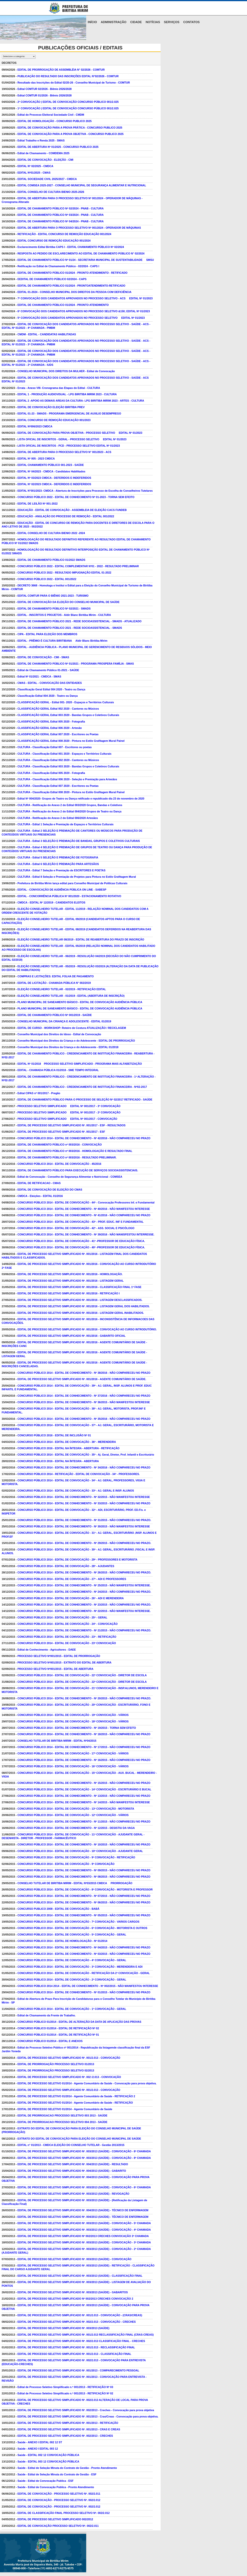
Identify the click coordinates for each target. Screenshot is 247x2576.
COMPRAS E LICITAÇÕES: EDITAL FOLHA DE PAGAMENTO (55, 976)
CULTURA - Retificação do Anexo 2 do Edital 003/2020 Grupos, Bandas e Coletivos (69, 805)
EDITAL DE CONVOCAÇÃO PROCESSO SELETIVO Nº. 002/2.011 (58, 2525)
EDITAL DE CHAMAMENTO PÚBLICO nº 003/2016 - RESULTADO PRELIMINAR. (66, 1157)
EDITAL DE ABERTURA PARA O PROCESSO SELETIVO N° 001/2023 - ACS (64, 452)
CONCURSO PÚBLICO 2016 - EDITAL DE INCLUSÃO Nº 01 (54, 1435)
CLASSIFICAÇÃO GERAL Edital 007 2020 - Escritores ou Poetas (57, 734)
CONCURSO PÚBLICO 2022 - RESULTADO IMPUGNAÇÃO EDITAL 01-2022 (64, 572)
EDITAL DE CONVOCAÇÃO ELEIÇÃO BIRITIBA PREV (51, 407)
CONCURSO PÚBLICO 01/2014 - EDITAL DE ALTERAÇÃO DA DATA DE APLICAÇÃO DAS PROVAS (79, 2021)
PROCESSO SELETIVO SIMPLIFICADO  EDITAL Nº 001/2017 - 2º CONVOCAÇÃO (68, 1112)
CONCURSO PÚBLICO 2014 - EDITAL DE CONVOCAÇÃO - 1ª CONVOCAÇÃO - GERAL (71, 2008)
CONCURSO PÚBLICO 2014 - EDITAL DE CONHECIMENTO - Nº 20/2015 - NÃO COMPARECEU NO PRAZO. (84, 1698)
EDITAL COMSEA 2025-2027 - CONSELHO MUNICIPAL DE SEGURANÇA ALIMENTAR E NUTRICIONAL (81, 185)
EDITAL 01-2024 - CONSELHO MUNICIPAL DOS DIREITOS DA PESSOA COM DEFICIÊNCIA (74, 292)
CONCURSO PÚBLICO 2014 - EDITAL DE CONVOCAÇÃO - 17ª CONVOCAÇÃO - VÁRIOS (73, 1753)
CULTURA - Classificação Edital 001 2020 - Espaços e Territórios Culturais (64, 753)
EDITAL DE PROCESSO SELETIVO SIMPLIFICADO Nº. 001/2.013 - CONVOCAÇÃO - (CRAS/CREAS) (79, 2315)
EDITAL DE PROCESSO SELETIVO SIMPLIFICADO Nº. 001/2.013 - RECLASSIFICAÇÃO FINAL (76, 2347)
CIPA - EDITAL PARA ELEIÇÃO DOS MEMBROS (47, 634)
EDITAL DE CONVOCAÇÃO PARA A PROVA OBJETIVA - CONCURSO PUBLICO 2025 (70, 134)
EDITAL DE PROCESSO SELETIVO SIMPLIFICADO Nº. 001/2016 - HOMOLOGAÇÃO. (69, 1274)
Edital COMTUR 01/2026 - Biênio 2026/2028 (44, 95)
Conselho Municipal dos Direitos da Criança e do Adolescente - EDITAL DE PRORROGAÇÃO (76, 1040)
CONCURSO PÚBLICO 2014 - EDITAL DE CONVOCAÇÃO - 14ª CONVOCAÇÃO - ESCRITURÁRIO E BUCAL (84, 1789)
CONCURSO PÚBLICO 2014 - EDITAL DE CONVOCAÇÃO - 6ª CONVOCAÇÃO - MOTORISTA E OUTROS (82, 1928)
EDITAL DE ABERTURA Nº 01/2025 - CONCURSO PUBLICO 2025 (57, 146)
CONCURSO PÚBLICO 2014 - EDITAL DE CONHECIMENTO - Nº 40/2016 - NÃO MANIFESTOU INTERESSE (83, 1208)
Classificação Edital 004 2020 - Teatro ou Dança (47, 695)
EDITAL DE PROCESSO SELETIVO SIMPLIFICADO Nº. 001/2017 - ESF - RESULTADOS (71, 1125)
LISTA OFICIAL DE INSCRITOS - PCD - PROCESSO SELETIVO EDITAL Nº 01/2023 (68, 445)
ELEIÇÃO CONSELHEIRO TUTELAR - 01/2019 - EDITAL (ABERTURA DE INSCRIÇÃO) (71, 995)
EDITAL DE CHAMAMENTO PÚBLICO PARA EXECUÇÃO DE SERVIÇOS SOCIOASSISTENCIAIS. (77, 1170)
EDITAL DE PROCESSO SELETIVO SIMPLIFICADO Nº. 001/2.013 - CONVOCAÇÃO (68, 2057)
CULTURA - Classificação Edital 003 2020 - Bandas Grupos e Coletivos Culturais (68, 766)
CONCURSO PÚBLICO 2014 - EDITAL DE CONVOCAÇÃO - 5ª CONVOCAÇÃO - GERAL (71, 1934)
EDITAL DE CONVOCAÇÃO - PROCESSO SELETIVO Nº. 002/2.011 (58, 2493)
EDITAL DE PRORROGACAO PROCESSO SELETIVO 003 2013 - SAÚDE (62, 2115)
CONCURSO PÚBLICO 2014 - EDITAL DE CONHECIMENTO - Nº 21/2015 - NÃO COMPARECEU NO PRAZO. (84, 1630)
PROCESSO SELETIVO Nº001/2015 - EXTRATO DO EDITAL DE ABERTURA (64, 1662)
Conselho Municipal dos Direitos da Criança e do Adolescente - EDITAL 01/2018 (67, 1047)
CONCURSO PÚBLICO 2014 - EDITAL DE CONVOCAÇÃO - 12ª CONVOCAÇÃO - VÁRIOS (73, 1815)
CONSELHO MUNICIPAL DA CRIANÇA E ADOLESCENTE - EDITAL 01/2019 (64, 1021)
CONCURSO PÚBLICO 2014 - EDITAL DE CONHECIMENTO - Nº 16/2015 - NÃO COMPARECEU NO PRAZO (83, 1760)
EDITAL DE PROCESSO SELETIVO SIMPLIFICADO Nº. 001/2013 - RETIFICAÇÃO (67, 2422)
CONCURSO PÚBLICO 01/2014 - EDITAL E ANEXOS (50, 2041)
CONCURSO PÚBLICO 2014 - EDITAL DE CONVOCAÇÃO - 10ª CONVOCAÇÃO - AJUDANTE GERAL (80, 1851)
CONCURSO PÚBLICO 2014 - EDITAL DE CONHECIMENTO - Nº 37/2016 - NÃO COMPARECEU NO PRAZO (83, 1395)
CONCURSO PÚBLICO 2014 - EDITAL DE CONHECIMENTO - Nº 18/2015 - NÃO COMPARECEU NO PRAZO (83, 1734)
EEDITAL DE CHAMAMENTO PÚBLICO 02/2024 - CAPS (52, 279)
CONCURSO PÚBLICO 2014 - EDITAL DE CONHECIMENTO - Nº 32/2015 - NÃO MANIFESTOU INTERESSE (83, 1497)
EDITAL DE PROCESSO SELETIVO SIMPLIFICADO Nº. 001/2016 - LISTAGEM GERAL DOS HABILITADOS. (83, 1306)
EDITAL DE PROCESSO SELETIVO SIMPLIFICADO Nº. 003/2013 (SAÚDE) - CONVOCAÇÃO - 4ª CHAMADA (84, 2229)
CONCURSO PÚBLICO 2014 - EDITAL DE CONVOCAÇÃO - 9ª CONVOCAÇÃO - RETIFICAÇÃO (76, 1857)
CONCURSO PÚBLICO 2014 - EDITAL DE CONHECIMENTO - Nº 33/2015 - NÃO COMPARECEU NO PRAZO (83, 1503)
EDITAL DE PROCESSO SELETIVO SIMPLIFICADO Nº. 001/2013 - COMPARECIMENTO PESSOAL (78, 2370)
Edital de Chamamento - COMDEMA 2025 (43, 153)
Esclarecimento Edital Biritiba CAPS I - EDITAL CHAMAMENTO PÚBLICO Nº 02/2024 (70, 247)
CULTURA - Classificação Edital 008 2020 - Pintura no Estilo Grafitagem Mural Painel (71, 792)
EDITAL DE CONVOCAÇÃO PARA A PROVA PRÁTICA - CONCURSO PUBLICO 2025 (69, 127)
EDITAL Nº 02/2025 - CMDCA (35, 166)
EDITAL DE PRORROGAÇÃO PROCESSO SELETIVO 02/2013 (55, 2070)
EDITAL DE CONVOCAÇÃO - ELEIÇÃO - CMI (45, 159)
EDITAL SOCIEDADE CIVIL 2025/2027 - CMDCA (47, 179)
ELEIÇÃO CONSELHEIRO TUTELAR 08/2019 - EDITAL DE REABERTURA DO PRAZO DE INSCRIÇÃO (80, 939)
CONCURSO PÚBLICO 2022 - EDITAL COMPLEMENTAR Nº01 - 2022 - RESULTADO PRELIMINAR (78, 566)
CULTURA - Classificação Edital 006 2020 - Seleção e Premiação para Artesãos (67, 779)
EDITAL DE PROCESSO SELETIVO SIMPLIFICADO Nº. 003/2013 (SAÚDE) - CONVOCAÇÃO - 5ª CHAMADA (84, 2223)
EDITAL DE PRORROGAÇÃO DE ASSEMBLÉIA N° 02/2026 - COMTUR (61, 69)
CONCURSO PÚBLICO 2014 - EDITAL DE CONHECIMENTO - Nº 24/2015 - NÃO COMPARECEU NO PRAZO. (84, 1591)
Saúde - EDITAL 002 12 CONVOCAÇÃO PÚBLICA (48, 2455)
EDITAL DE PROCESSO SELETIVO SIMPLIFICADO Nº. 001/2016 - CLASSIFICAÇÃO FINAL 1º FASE (79, 1287)
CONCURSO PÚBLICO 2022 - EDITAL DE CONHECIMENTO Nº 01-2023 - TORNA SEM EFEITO (75, 497)
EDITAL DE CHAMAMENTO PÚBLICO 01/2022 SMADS (51, 559)
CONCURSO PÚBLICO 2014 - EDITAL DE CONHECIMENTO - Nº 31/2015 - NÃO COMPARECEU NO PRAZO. (84, 1520)
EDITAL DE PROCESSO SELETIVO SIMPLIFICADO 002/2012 (55, 2519)
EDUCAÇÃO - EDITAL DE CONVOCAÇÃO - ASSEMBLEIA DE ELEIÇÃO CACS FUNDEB (72, 510)
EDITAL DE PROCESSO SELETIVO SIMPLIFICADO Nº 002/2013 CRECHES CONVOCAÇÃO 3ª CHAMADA (83, 2236)
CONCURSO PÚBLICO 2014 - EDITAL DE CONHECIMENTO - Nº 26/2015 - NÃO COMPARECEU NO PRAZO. (84, 1572)
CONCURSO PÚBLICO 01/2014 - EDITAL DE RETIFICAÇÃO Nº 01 (58, 2034)
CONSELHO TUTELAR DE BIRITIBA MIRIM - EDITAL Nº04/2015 (56, 1740)
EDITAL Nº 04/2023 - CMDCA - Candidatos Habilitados (51, 471)
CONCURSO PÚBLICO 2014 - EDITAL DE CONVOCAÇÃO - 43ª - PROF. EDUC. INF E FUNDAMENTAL (80, 1221)
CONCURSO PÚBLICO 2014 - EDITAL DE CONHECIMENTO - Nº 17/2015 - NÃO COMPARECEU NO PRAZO (83, 1747)
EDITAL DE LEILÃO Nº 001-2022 (37, 503)
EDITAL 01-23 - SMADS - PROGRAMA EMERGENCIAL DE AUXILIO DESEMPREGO (69, 413)
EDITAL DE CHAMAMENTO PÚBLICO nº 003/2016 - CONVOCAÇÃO (59, 1144)
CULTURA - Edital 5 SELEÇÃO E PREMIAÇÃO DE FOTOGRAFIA (57, 857)
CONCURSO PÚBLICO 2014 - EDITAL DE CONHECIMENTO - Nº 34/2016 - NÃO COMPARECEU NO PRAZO (83, 1467)
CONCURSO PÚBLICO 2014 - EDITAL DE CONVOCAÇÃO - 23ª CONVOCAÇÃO (66, 1643)
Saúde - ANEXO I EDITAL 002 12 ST (39, 2442)
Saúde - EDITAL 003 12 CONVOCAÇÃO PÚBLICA (48, 2461)
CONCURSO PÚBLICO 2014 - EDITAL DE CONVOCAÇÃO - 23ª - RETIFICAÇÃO (66, 1636)
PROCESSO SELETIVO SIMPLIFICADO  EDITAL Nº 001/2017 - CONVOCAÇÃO (67, 1118)
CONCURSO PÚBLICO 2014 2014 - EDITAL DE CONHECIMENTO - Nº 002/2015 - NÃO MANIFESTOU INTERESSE (87, 1986)
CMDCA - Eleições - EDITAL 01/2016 (40, 1196)
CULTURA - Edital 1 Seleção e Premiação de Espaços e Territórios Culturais (65, 824)
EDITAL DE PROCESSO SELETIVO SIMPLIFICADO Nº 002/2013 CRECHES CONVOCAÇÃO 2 (75, 2298)
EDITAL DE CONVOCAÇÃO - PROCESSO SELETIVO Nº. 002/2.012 (58, 2500)
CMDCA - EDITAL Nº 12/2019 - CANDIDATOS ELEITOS (51, 902)
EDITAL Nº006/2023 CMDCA (34, 426)
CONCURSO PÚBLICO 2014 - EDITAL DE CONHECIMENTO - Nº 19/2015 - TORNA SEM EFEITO (76, 1727)
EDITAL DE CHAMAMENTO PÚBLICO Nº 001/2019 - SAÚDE (54, 1015)
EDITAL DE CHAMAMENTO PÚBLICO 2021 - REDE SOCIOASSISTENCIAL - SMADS (69, 627)
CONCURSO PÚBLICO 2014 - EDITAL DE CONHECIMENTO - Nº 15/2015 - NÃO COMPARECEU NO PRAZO (83, 1783)
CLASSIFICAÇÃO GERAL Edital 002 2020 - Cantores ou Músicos (58, 708)
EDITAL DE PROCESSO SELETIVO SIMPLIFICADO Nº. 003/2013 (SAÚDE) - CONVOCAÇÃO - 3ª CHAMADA (84, 2242)
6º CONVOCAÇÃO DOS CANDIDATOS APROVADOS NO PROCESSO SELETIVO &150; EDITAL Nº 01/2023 (83, 311)
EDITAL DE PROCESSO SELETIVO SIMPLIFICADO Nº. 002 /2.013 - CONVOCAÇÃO (69, 2077)
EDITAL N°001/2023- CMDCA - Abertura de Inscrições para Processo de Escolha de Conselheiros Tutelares (85, 490)
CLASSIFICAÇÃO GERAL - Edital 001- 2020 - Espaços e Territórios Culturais (65, 702)
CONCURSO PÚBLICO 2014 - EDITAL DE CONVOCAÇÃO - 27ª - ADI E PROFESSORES (71, 1579)
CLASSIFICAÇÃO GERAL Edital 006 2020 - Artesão (49, 728)
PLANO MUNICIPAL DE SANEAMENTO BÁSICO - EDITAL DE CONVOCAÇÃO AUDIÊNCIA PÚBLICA (79, 1002)
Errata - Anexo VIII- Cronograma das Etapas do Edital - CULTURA (58, 388)
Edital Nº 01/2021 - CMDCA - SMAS (39, 676)
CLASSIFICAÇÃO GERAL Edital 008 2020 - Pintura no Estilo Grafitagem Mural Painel (71, 740)
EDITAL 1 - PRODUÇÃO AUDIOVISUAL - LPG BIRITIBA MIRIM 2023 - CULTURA (67, 394)
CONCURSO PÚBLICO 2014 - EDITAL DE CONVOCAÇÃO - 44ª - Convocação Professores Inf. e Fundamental (85, 1202)
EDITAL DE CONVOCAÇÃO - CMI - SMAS (43, 657)
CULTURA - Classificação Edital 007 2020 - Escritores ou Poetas (58, 785)
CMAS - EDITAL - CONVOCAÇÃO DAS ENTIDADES (49, 682)
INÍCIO (92, 22)
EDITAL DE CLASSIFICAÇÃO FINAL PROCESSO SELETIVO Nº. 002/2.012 (63, 2513)
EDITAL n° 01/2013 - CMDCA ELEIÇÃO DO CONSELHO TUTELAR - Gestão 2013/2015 (70, 2145)
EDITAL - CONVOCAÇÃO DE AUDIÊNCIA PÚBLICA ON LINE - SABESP (61, 889)
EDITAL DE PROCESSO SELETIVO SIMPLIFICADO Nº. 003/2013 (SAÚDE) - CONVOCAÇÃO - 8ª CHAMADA (84, 2151)
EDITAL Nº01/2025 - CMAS (33, 172)
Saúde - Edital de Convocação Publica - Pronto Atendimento (55, 2487)
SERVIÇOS (171, 22)
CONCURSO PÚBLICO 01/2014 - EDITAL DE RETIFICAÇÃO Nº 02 (58, 2028)
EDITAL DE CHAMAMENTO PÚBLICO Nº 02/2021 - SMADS (54, 608)
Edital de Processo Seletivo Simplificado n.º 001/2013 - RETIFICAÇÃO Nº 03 (65, 2387)
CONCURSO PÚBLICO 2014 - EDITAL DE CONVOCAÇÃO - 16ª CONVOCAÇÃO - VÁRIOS (73, 1766)
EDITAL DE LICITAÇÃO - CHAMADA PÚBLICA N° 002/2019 (54, 982)
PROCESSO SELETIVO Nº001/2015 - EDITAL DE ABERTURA (55, 1669)
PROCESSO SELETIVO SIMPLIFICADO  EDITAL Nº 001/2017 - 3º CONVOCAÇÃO (68, 1106)
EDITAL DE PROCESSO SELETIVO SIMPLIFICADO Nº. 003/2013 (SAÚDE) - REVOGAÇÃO (73, 2193)
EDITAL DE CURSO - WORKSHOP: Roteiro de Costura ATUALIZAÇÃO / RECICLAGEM (71, 1028)
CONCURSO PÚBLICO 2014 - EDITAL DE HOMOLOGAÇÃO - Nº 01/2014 (62, 1941)
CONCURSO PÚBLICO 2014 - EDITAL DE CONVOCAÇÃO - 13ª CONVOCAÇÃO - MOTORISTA (75, 1808)
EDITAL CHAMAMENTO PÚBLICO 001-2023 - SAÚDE (50, 465)
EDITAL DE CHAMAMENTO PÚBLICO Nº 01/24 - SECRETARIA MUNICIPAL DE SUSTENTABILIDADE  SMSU (85, 259)
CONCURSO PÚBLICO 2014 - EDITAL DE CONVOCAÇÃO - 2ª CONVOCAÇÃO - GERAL (71, 1979)
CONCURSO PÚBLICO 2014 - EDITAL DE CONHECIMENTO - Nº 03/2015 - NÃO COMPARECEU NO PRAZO (83, 1953)
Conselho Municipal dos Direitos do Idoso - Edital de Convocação (59, 1034)
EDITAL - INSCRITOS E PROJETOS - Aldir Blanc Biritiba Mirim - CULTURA (64, 615)
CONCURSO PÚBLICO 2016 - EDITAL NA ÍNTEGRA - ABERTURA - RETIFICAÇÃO (68, 1448)
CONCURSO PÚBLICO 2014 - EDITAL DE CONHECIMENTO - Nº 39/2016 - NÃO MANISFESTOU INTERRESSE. (85, 1234)
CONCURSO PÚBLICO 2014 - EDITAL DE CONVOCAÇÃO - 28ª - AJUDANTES (65, 1566)
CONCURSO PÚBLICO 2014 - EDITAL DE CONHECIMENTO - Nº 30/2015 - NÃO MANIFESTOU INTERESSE (83, 1526)
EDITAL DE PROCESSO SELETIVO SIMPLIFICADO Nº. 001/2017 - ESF (61, 1131)
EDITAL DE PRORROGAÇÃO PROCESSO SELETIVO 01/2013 (55, 2064)
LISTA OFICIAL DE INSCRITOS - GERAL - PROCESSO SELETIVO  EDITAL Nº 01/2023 (71, 439)
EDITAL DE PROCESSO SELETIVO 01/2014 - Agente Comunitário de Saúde (64, 2109)
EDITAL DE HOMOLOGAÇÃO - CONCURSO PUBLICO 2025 (54, 121)
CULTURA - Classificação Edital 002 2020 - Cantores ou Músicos (58, 760)
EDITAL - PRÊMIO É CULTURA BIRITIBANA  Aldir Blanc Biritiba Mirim (62, 640)
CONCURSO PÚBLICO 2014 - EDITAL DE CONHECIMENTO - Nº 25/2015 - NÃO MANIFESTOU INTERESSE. (84, 1585)
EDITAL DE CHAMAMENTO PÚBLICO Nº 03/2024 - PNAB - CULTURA (60, 214)
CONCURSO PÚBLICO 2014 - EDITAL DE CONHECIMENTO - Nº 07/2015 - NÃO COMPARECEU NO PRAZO (83, 1896)
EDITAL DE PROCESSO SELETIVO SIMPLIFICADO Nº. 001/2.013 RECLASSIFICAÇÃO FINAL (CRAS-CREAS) (85, 2334)
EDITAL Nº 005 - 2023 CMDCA (36, 458)
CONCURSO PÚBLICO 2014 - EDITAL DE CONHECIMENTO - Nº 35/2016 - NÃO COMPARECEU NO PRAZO (83, 1418)
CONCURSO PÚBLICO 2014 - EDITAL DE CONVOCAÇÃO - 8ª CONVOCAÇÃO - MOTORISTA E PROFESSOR (85, 1889)
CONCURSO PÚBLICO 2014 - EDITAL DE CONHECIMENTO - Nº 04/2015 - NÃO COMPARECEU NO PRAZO (83, 1947)
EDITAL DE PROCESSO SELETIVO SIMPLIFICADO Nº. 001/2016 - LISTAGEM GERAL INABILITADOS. (80, 1312)
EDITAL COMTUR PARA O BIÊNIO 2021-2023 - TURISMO (52, 595)
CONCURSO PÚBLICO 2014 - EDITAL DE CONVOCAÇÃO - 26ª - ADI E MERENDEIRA (70, 1598)
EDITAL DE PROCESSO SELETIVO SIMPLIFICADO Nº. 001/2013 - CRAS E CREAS (68, 2429)
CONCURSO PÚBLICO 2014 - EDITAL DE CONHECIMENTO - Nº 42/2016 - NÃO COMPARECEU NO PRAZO (83, 1138)
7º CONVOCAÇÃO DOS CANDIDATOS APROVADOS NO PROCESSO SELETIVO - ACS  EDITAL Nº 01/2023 (85, 298)
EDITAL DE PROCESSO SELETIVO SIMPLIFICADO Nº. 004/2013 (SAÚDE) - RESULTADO (72, 2164)
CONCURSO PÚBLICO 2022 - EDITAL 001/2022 (46, 579)
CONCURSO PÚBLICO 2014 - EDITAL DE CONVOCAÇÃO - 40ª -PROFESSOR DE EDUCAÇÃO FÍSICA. (81, 1247)
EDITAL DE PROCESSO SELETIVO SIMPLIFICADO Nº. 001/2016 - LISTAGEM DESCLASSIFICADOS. (79, 1300)
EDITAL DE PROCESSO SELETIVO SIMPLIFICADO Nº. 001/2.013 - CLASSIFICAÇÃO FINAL (74, 2354)
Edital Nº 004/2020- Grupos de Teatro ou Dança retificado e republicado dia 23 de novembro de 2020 (80, 798)
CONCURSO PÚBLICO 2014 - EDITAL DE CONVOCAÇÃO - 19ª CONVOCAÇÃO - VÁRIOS (73, 1715)
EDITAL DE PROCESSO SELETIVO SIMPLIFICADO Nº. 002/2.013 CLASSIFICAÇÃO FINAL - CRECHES (81, 2341)
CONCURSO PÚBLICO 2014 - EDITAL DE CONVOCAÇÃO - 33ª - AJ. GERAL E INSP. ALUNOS (75, 1490)
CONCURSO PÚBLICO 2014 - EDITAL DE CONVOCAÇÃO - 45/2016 (59, 1163)
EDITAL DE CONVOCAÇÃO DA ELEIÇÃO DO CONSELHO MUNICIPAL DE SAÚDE (68, 602)
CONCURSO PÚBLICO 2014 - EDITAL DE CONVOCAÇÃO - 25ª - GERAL (62, 1617)
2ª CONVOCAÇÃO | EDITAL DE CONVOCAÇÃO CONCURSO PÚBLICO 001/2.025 (68, 101)
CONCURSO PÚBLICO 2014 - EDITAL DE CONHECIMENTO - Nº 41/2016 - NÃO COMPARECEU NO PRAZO (83, 1215)
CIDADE (136, 22)
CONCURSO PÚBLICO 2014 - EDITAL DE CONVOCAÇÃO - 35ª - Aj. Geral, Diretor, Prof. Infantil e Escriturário (85, 1454)
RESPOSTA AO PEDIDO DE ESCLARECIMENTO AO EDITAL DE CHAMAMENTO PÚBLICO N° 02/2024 (80, 253)
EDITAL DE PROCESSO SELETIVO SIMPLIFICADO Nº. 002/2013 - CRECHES (65, 2435)
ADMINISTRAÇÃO (113, 22)
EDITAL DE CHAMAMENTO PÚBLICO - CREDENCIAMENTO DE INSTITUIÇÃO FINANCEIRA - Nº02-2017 (82, 1086)
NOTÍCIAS (153, 22)
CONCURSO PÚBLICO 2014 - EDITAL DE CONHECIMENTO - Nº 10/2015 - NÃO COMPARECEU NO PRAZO (83, 1844)
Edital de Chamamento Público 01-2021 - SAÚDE (48, 670)
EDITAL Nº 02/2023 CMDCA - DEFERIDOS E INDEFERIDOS (54, 484)
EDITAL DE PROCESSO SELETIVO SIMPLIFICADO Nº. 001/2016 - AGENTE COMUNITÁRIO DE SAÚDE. (81, 1379)
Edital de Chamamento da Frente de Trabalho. (46, 2015)
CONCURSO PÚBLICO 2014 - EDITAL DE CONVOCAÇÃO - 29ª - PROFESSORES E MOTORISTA (77, 1559)
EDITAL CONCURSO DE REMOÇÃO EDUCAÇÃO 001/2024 (54, 240)
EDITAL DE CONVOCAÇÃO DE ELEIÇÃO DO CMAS (49, 1189)
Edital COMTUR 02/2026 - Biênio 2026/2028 (44, 89)
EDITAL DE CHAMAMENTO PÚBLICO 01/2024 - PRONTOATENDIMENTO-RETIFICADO (71, 285)
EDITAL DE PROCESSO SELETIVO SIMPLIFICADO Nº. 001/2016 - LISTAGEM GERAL (70, 1280)
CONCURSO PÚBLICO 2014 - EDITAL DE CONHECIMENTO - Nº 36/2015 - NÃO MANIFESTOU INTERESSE (83, 1402)
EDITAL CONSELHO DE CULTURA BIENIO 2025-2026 (50, 192)
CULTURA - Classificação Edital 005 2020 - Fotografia (51, 773)
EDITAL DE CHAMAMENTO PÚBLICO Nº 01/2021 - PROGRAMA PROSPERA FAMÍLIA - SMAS (75, 663)
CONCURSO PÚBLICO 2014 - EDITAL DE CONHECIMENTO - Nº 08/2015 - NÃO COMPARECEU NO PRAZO (83, 1876)
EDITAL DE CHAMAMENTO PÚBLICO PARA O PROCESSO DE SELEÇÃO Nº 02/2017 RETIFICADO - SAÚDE (84, 1099)
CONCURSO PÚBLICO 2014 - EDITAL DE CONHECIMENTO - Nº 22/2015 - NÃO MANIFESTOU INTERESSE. (84, 1611)
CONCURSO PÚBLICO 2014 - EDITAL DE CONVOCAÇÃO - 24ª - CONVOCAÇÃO (67, 1623)
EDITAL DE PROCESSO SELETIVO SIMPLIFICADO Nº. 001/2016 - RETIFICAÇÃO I (68, 1293)
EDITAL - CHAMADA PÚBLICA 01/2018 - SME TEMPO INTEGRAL (58, 1070)
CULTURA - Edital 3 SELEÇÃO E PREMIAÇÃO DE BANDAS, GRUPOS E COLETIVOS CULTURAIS (78, 841)
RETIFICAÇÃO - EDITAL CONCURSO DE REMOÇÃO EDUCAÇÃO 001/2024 (64, 234)
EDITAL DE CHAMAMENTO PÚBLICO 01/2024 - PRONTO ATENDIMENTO (63, 305)
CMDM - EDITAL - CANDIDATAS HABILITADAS (46, 334)
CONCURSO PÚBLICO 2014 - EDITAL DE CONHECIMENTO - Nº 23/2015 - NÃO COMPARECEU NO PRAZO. (84, 1604)
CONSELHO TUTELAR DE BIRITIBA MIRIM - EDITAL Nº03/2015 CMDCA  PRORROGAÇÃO (74, 1883)
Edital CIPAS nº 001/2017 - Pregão (38, 1093)
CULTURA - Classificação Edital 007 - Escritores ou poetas (54, 747)
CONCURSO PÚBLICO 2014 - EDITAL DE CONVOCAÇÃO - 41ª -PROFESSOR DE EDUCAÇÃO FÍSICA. (81, 1241)
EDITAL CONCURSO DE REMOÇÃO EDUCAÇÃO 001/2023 (54, 420)
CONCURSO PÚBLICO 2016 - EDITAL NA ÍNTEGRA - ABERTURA (58, 1461)
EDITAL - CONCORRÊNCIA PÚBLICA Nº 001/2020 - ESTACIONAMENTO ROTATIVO (69, 896)
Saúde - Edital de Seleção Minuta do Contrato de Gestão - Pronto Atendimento (67, 2468)
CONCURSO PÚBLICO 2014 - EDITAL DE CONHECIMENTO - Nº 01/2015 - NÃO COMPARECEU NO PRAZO (83, 1992)
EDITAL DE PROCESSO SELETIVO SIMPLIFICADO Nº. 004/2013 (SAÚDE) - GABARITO (71, 2170)
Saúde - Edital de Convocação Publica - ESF (45, 2480)
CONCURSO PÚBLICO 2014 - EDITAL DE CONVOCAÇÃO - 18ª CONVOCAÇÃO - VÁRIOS (73, 1721)
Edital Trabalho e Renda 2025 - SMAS (41, 140)
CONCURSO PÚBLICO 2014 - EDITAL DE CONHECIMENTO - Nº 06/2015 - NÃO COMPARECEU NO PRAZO (83, 1902)
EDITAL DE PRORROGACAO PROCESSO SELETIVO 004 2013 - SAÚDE (62, 2122)
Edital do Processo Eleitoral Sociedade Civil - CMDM (50, 114)
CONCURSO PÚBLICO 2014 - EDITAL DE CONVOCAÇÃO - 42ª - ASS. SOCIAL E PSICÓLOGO (75, 1228)
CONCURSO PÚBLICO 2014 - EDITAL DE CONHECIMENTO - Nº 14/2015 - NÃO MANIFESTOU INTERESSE (83, 1802)
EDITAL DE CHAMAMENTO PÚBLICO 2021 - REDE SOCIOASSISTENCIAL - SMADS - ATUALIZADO (79, 621)
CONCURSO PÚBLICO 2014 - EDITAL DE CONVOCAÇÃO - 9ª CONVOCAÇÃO (65, 1864)
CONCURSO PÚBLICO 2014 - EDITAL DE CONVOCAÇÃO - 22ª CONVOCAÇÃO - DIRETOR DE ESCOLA (82, 1675)
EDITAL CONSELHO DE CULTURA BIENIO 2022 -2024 (51, 533)
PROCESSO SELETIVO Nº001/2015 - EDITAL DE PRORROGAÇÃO (58, 1656)
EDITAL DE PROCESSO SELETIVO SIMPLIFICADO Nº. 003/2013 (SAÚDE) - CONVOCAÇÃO (74, 2259)
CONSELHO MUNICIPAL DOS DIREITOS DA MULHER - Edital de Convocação (66, 371)
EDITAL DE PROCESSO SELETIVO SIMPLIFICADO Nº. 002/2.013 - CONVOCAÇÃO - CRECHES (76, 2321)
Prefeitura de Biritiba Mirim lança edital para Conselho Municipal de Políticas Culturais (72, 883)
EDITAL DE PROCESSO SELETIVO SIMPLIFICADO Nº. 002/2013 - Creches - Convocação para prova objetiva (85, 2410)
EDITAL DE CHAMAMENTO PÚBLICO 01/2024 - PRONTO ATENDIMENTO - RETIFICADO (72, 272)
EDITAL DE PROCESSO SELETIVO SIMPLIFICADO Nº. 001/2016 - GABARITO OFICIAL (71, 1335)
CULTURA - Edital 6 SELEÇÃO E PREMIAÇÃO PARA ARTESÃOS (58, 864)
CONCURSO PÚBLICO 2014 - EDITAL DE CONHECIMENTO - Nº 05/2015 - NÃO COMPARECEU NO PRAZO (83, 1915)
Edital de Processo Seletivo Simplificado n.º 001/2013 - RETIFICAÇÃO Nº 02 (65, 2393)
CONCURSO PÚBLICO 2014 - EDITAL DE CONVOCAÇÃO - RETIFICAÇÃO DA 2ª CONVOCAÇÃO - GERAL (83, 1973)
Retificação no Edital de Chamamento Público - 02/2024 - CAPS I (58, 266)
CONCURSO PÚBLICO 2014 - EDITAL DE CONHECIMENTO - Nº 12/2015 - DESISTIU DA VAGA (76, 1828)
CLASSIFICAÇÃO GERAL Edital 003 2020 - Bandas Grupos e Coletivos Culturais (68, 715)
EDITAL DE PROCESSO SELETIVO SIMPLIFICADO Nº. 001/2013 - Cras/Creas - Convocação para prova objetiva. (87, 2416)
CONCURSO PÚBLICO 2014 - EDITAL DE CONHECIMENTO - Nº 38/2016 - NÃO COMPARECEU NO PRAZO (83, 1372)
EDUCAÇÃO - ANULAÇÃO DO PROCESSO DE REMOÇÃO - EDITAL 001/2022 (65, 516)
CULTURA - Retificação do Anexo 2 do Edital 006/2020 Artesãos (57, 818)
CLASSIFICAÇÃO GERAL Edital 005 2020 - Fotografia (51, 721)
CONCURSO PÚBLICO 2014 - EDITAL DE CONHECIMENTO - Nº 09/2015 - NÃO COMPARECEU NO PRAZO (83, 1870)
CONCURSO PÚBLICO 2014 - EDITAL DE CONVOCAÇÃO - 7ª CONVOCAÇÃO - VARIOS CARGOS (78, 1921)
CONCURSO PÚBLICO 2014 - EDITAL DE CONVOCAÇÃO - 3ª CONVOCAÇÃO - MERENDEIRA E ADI (79, 1966)
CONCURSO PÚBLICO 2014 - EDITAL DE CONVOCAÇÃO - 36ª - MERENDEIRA (66, 1442)
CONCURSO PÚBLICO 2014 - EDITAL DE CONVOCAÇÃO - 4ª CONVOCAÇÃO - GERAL (71, 1960)
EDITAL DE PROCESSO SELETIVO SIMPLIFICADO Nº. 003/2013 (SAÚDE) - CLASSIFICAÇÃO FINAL (79, 2275)
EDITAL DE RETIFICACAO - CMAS (39, 1183)
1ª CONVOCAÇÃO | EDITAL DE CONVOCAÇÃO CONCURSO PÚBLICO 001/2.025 (68, 108)
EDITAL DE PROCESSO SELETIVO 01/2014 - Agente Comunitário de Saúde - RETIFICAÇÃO (75, 2102)
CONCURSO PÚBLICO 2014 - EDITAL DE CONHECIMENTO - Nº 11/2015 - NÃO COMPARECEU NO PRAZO (83, 1821)
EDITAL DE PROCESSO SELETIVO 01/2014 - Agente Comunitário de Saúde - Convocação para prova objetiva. (86, 2083)
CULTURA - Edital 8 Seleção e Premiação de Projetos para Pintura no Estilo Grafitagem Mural (76, 876)
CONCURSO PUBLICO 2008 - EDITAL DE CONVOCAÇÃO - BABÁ (58, 1908)
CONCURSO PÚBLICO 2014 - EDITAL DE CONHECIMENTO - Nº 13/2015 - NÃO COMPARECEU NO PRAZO (83, 1795)
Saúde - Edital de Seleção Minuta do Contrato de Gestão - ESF (56, 2474)
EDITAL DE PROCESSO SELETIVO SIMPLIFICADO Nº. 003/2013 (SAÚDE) (63, 2328)
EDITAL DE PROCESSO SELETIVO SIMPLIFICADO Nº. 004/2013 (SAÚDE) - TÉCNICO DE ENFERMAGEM (82, 2210)
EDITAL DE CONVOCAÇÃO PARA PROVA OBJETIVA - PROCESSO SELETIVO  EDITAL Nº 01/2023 (79, 432)
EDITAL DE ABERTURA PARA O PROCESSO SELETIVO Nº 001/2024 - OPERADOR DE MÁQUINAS (79, 227)
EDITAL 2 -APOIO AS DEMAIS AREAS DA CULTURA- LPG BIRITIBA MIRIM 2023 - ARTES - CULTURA (80, 400)
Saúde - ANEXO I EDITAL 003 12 (37, 2448)
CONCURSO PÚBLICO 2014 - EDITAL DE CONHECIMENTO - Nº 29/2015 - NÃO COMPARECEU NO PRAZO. (84, 1543)
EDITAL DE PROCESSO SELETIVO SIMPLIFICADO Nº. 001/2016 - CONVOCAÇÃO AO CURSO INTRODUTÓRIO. (87, 1329)
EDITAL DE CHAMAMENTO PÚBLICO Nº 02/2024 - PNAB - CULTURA (60, 208)
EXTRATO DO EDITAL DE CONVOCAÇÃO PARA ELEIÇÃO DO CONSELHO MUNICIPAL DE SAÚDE (79, 2138)
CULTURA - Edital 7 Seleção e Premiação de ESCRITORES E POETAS (61, 870)
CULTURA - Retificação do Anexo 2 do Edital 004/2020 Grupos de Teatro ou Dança (69, 811)
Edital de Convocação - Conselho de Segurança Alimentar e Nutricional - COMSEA (69, 1176)
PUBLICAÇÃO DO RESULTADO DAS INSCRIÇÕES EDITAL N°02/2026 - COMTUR (67, 76)
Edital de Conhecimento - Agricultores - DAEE (46, 1649)
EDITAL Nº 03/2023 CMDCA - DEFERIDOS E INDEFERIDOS (54, 477)
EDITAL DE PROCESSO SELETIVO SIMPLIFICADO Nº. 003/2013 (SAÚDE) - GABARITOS (72, 2292)
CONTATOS (191, 22)
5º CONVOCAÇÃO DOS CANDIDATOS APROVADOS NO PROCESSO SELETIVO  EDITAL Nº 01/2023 (81, 317)
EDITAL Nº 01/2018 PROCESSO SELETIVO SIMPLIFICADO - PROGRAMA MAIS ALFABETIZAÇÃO (79, 1063)
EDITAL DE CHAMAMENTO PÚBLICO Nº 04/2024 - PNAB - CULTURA (60, 221)
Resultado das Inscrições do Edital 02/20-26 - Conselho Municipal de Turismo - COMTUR (73, 82)
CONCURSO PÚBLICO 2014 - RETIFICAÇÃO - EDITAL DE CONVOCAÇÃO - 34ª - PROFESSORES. (78, 1474)
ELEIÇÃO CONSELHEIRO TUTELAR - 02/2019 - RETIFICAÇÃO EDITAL (61, 989)
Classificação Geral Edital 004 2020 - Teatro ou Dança (51, 689)
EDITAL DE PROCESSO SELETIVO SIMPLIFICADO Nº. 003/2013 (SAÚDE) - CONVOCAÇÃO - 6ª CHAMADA (84, 2187)
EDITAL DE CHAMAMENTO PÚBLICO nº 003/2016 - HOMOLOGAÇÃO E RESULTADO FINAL (74, 1151)
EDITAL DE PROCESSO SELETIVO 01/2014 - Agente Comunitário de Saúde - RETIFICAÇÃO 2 (76, 2096)
